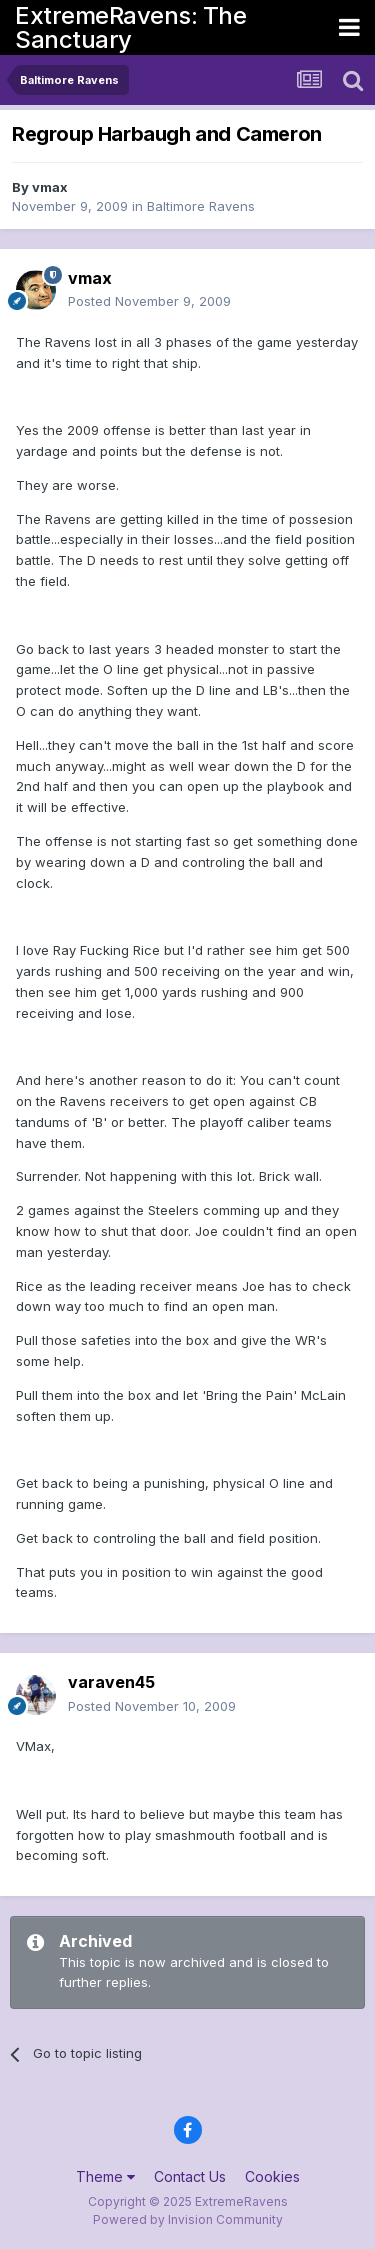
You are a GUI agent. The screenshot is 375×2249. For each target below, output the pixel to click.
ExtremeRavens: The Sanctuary (130, 27)
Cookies (272, 2176)
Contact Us (190, 2176)
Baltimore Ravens (201, 206)
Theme (105, 2176)
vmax (50, 187)
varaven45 (111, 1682)
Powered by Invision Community (188, 2219)
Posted (149, 301)
